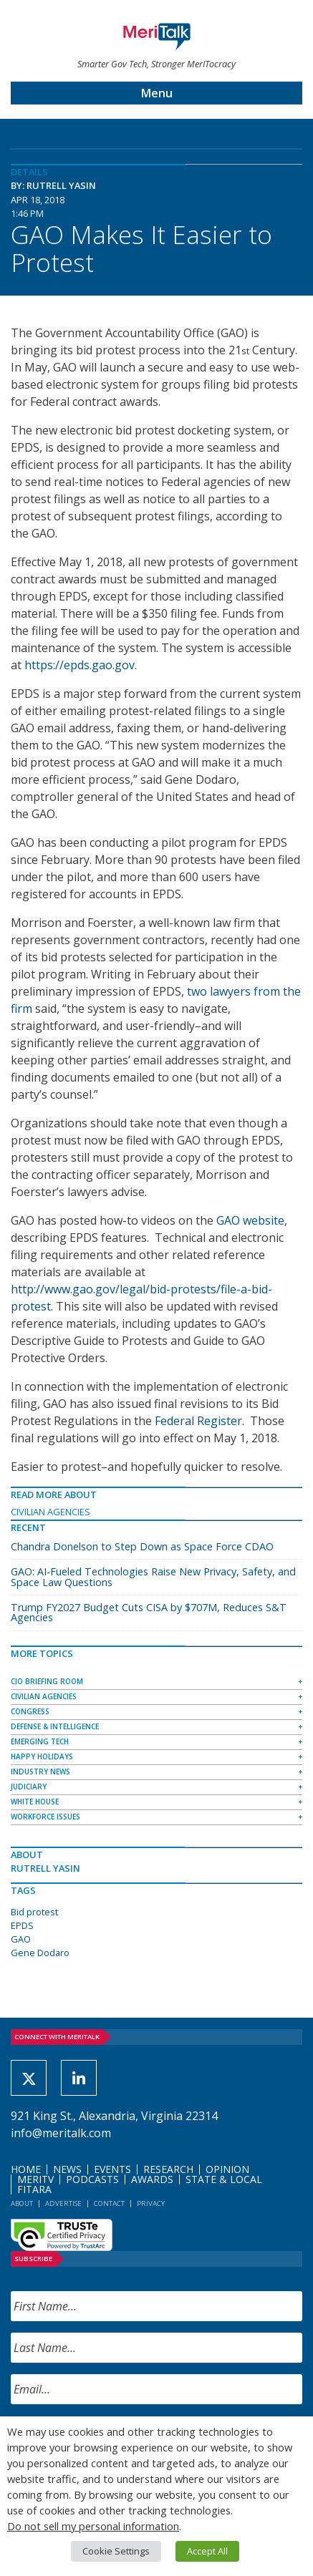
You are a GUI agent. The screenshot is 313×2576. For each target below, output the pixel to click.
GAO (21, 1939)
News (67, 2169)
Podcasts (92, 2179)
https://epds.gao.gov (79, 665)
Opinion (227, 2169)
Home (26, 2169)
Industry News (40, 1771)
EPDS (22, 1925)
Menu (157, 93)
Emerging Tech (40, 1741)
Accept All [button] (207, 2551)
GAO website (250, 1220)
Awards (152, 2179)
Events (112, 2169)
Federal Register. (201, 1421)
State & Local (224, 2179)
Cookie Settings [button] (116, 2551)
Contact (109, 2203)
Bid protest (34, 1911)
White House (35, 1802)
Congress (30, 1711)
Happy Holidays (42, 1756)
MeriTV (35, 2179)
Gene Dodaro (40, 1952)
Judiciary (29, 1787)
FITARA (34, 2189)
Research (168, 2169)
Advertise (63, 2203)
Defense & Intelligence (55, 1726)
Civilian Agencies (50, 1511)
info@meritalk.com (61, 2133)
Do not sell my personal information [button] (93, 2526)
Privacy (151, 2203)
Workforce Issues (45, 1817)
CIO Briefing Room (47, 1681)
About (22, 2203)
